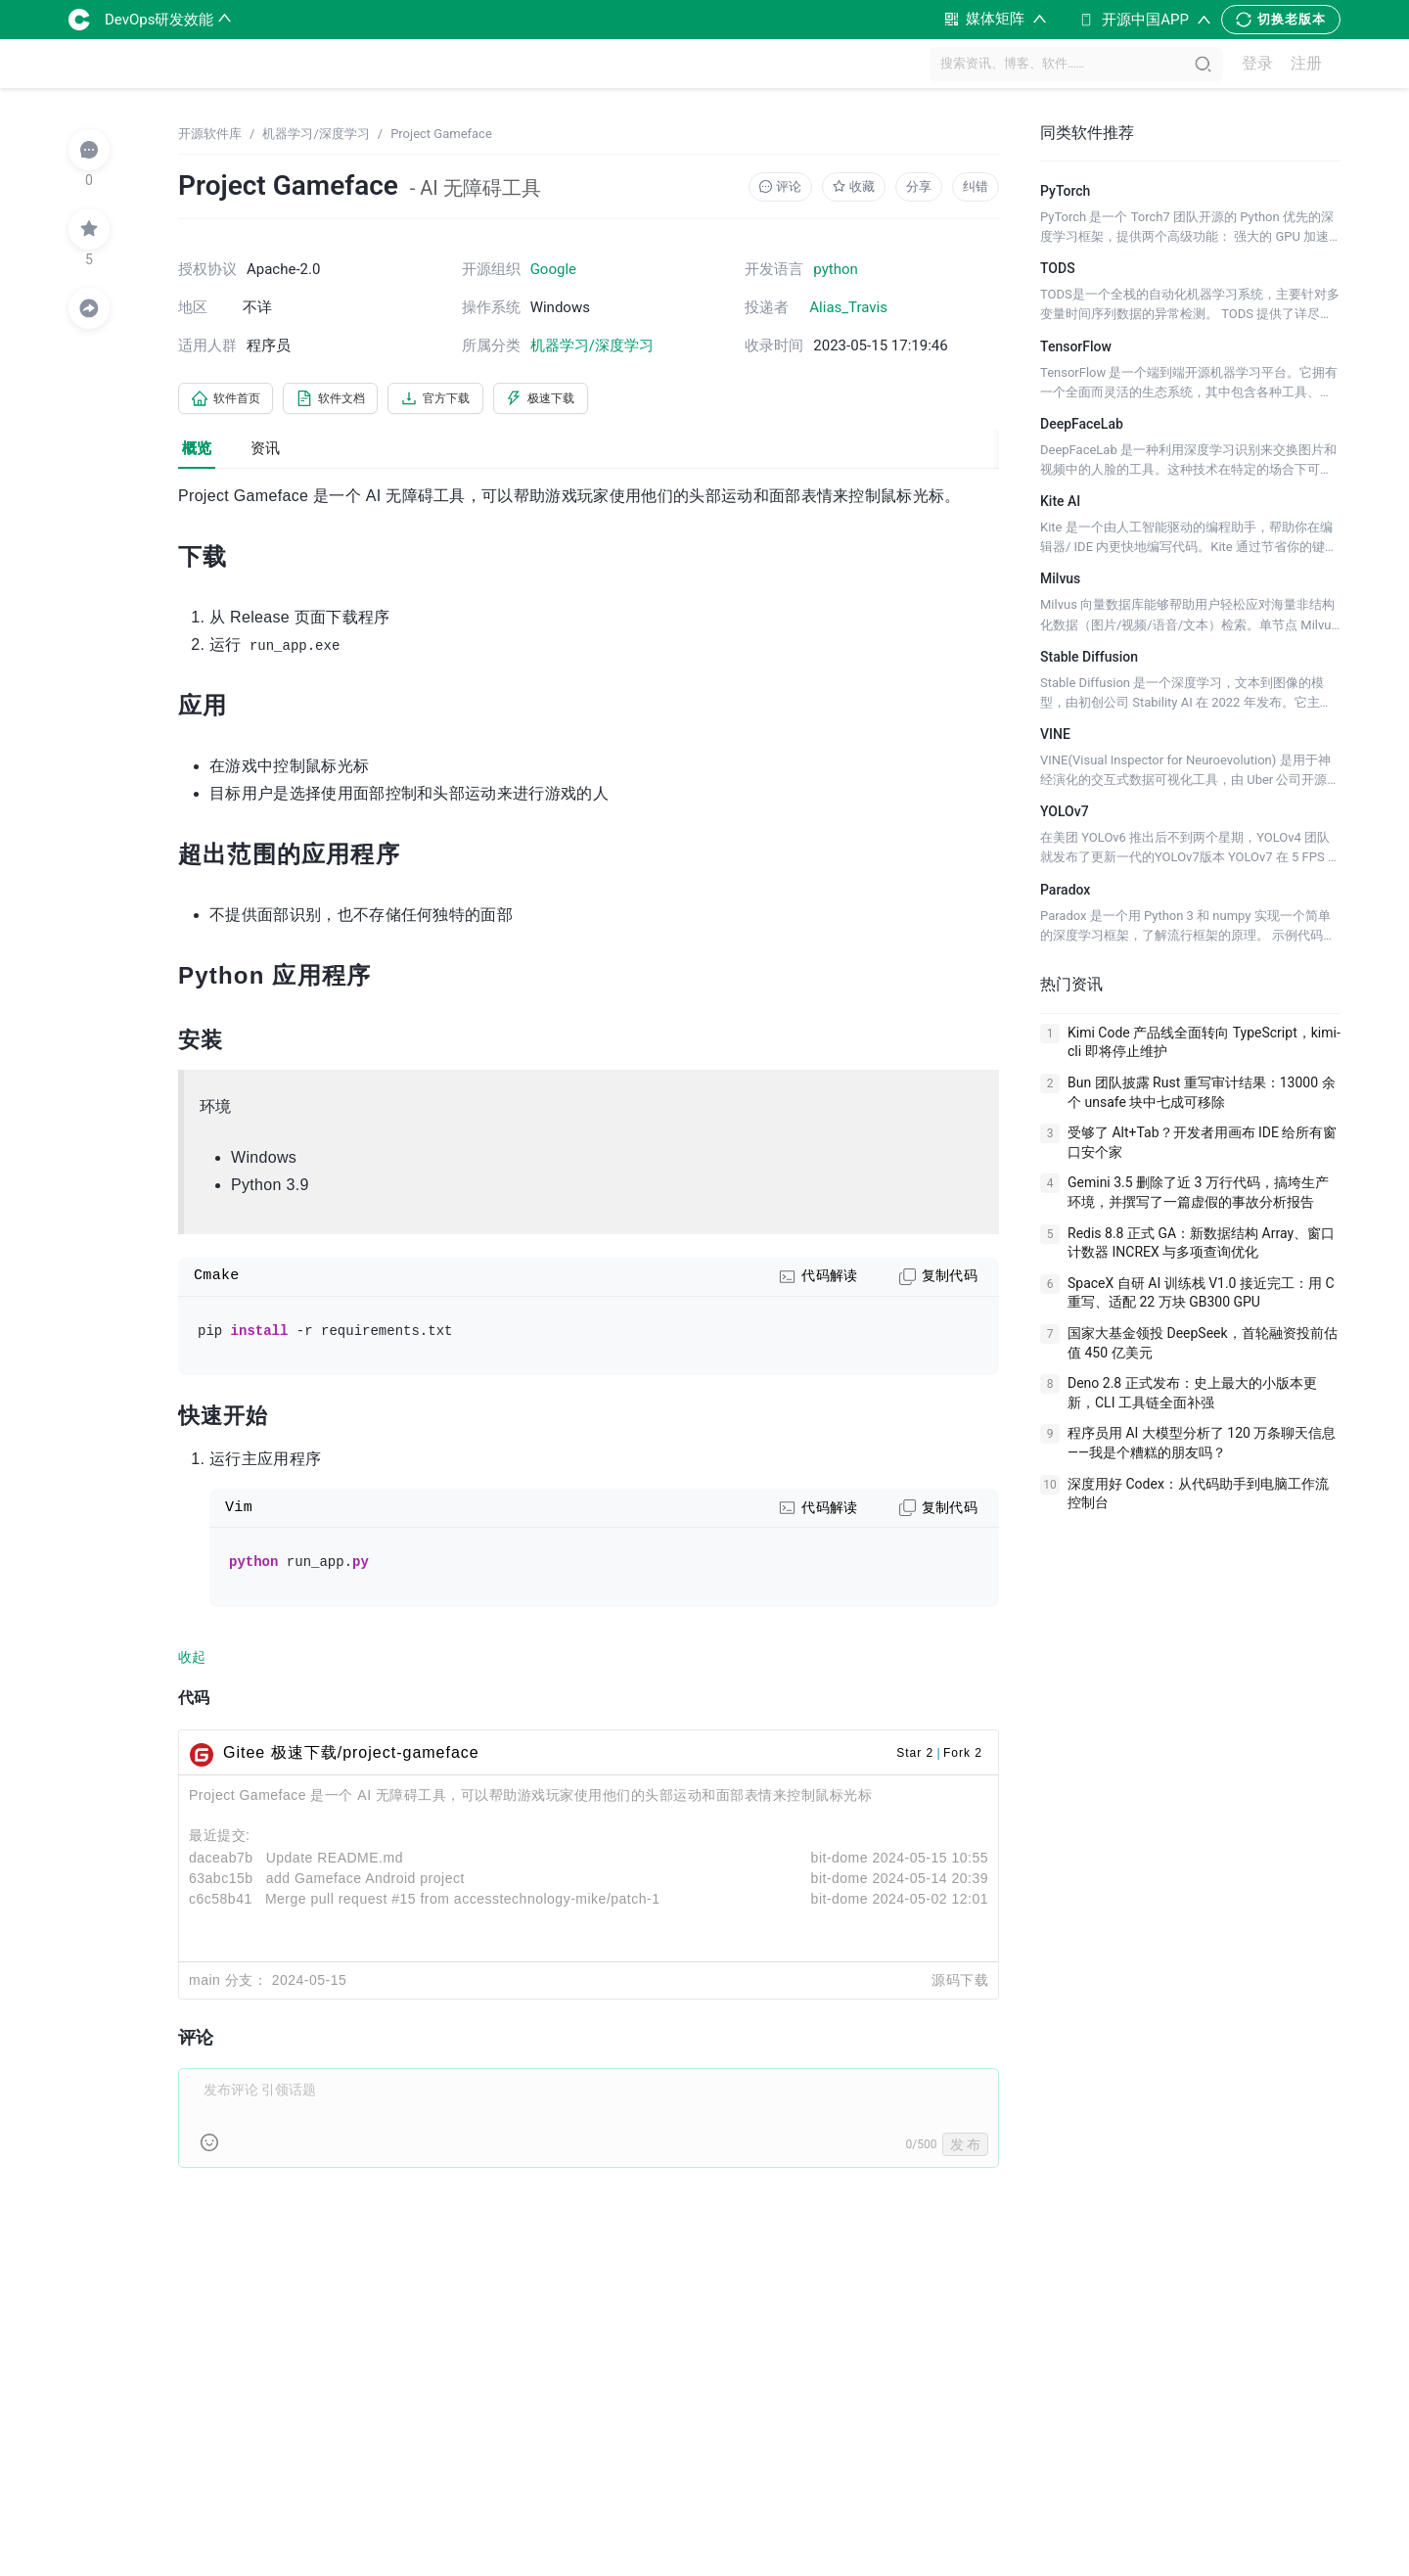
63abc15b (221, 1881)
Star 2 (914, 1756)
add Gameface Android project (365, 1881)
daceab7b (221, 1860)
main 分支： (228, 1983)
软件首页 (233, 400)
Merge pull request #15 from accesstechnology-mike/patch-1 (462, 1901)
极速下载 (591, 400)
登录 (1257, 64)
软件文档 (352, 400)
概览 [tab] (196, 452)
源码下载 (960, 1983)
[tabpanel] (588, 1339)
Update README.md (334, 1860)
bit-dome (839, 1860)
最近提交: (219, 1838)
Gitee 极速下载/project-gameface (351, 1755)
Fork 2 (962, 1756)
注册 (1306, 64)
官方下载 (471, 400)
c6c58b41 (220, 1901)
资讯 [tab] (265, 452)
